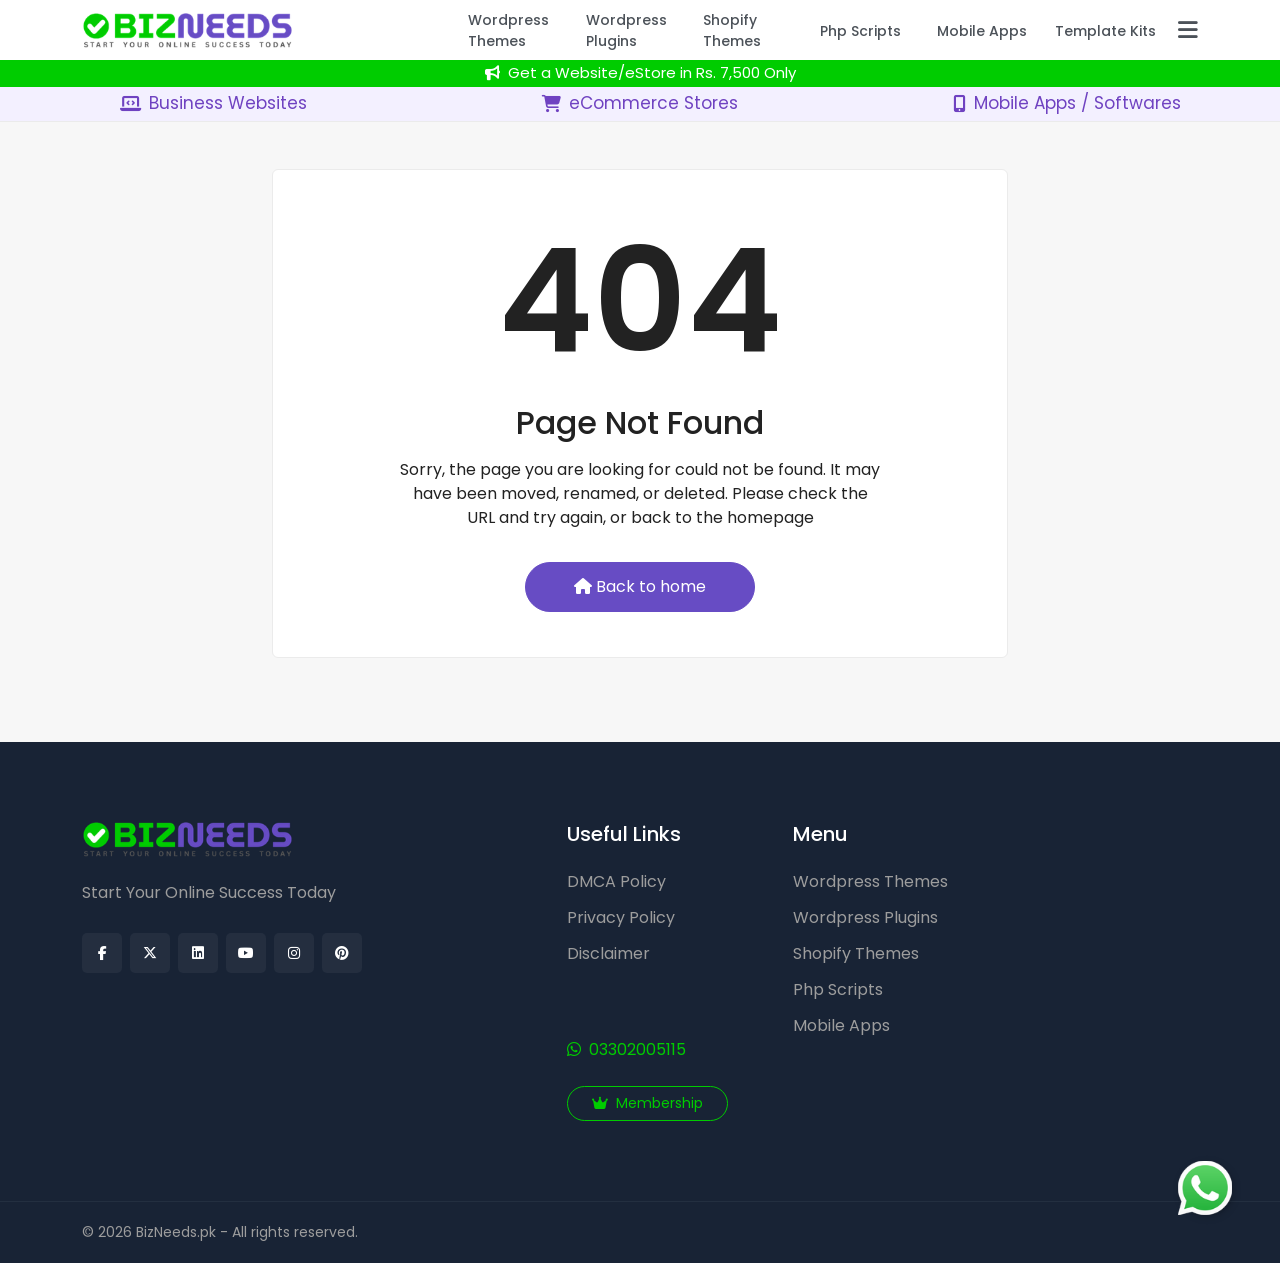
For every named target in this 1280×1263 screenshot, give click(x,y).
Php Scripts (838, 989)
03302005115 (626, 1049)
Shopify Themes (856, 953)
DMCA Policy (616, 881)
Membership (647, 1103)
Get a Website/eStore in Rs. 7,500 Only (640, 72)
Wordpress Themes (870, 881)
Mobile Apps (841, 1025)
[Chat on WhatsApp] (1205, 1188)
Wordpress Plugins (865, 917)
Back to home (640, 586)
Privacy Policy (621, 917)
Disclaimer (608, 953)
